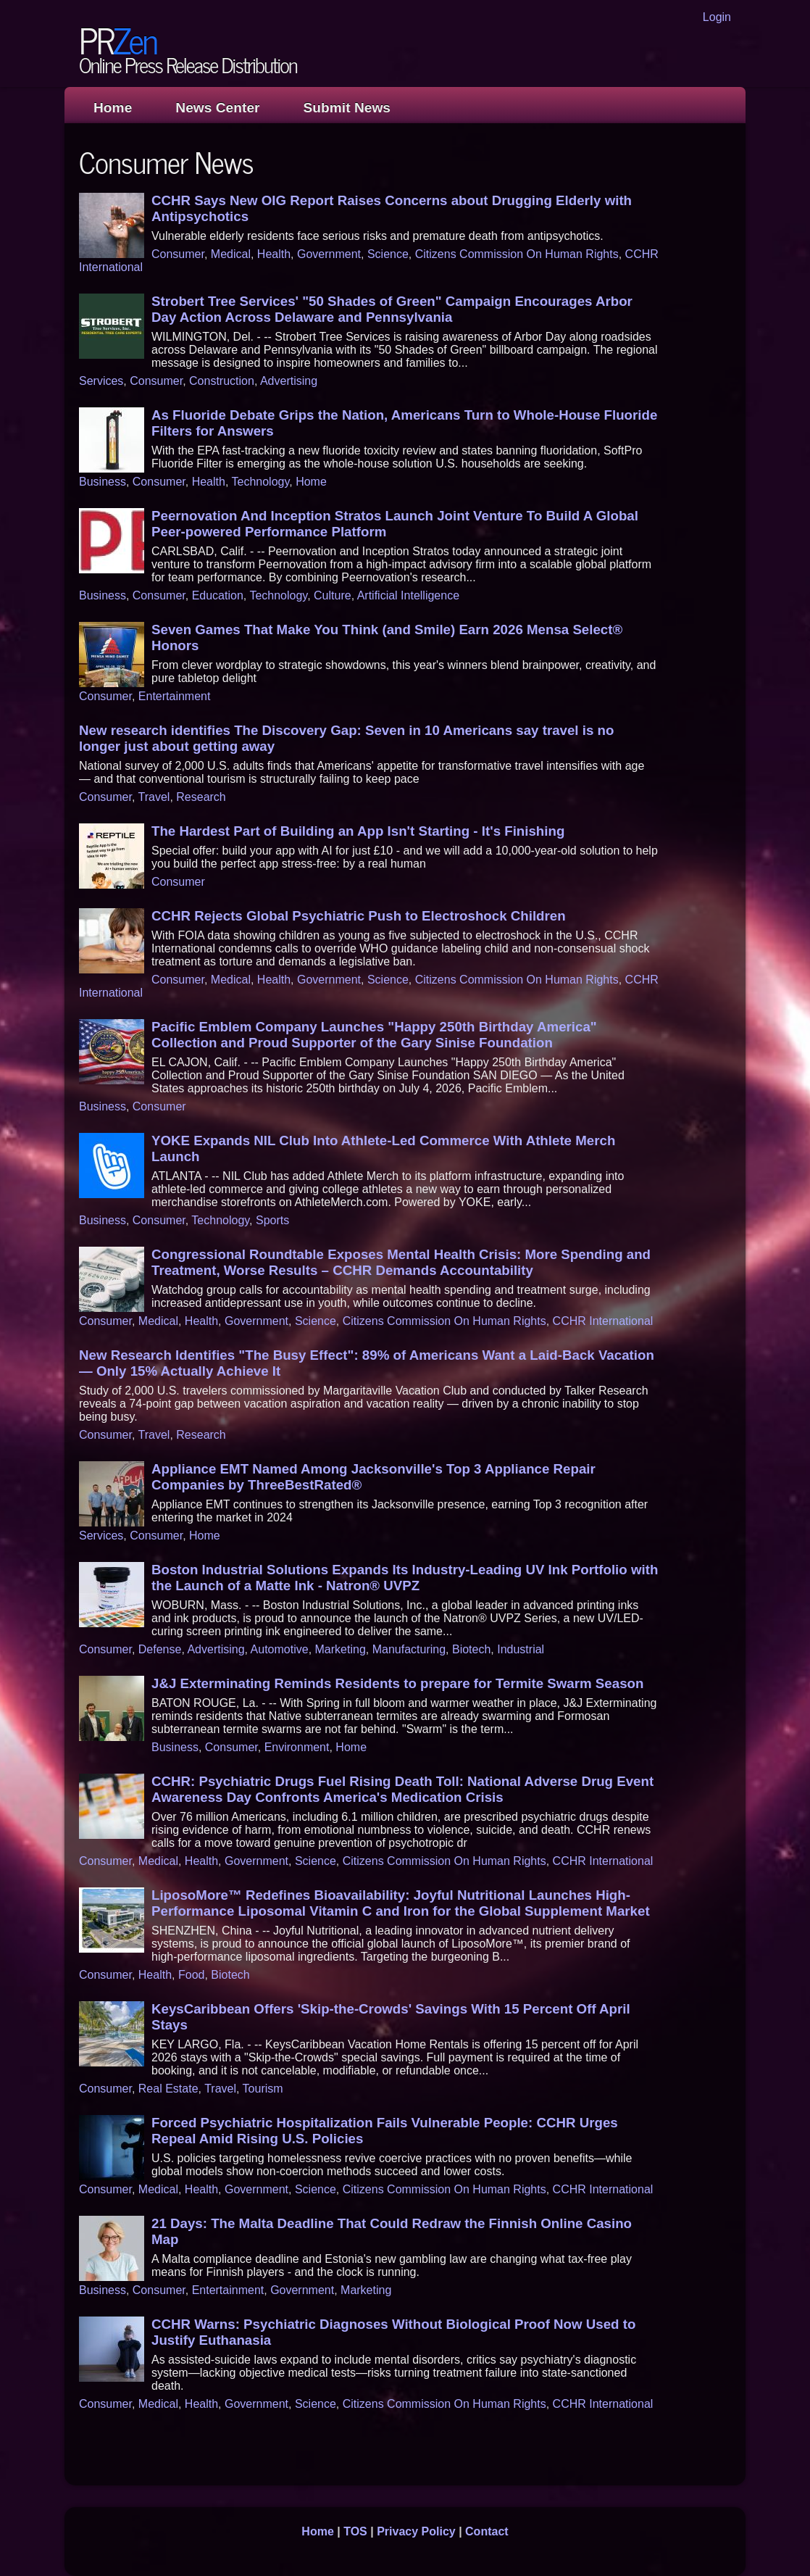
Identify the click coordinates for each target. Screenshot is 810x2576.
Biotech (471, 1649)
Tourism (263, 2088)
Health (274, 254)
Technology (260, 481)
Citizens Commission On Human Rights (517, 254)
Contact (487, 2531)
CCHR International (603, 1321)
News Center (217, 107)
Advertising (288, 381)
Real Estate (168, 2088)
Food (191, 1975)
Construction (221, 381)
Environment (297, 1747)
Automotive (280, 1649)
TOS (355, 2531)
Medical (231, 254)
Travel (154, 797)
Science (388, 254)
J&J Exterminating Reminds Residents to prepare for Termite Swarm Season (397, 1683)
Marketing (340, 1649)
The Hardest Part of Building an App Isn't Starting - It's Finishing (357, 831)
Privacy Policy (416, 2531)
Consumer (177, 254)
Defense (160, 1649)
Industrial (520, 1649)
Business (102, 481)
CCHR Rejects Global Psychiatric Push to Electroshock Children (358, 915)
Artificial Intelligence (408, 595)
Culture (332, 595)
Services (101, 381)
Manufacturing (409, 1649)
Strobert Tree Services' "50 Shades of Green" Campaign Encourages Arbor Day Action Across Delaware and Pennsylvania (391, 309)
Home (112, 107)
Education (217, 595)
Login (717, 17)
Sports (272, 1220)
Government (329, 254)
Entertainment (174, 696)
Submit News (347, 107)
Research (200, 797)
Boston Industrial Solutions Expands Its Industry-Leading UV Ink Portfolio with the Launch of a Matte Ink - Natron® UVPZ (404, 1577)
